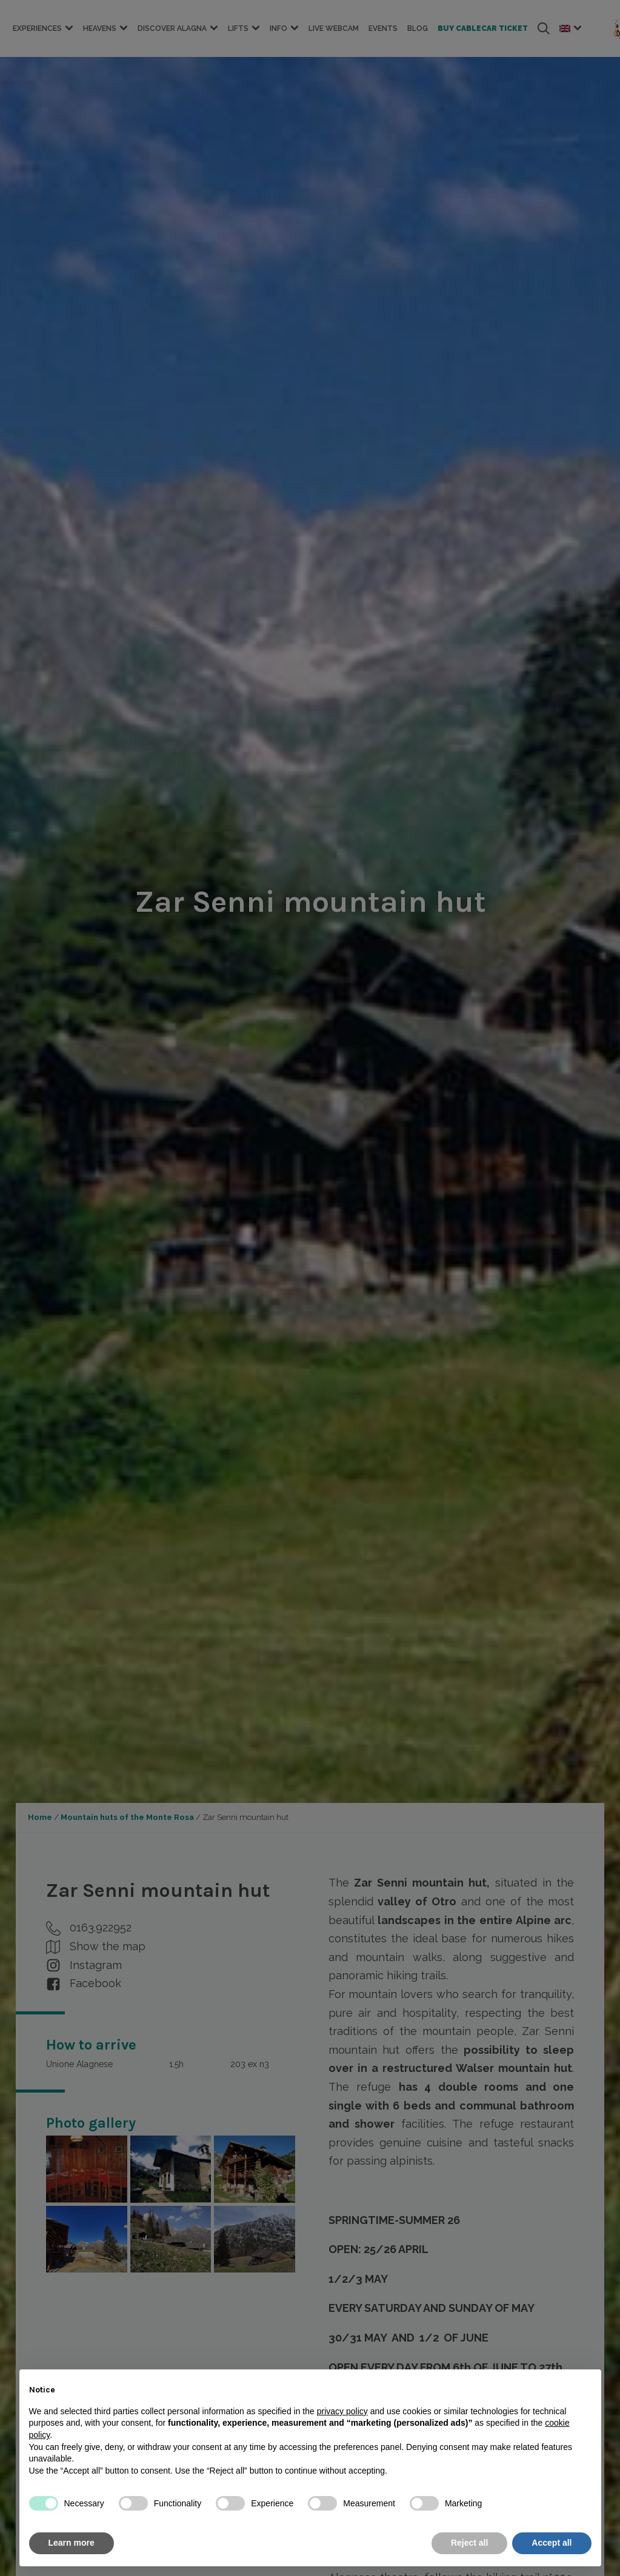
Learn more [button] (71, 2543)
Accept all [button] (552, 2543)
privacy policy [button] (342, 2411)
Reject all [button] (469, 2543)
